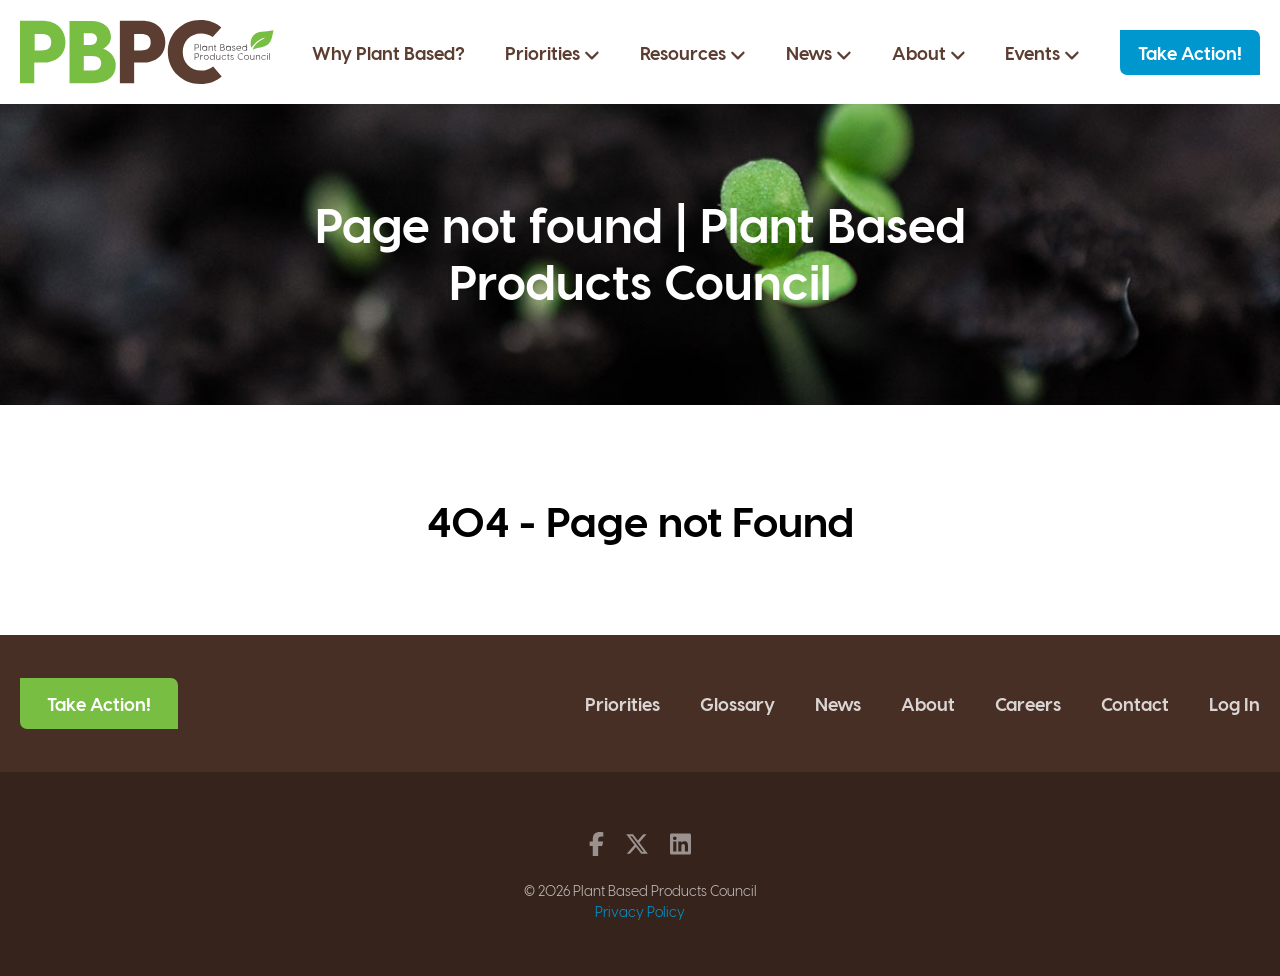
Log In (1234, 703)
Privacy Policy (640, 911)
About (929, 53)
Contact (1135, 703)
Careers (1028, 703)
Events (1042, 53)
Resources (693, 53)
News (819, 53)
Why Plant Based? (388, 52)
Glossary (737, 703)
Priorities (552, 53)
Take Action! (1190, 52)
